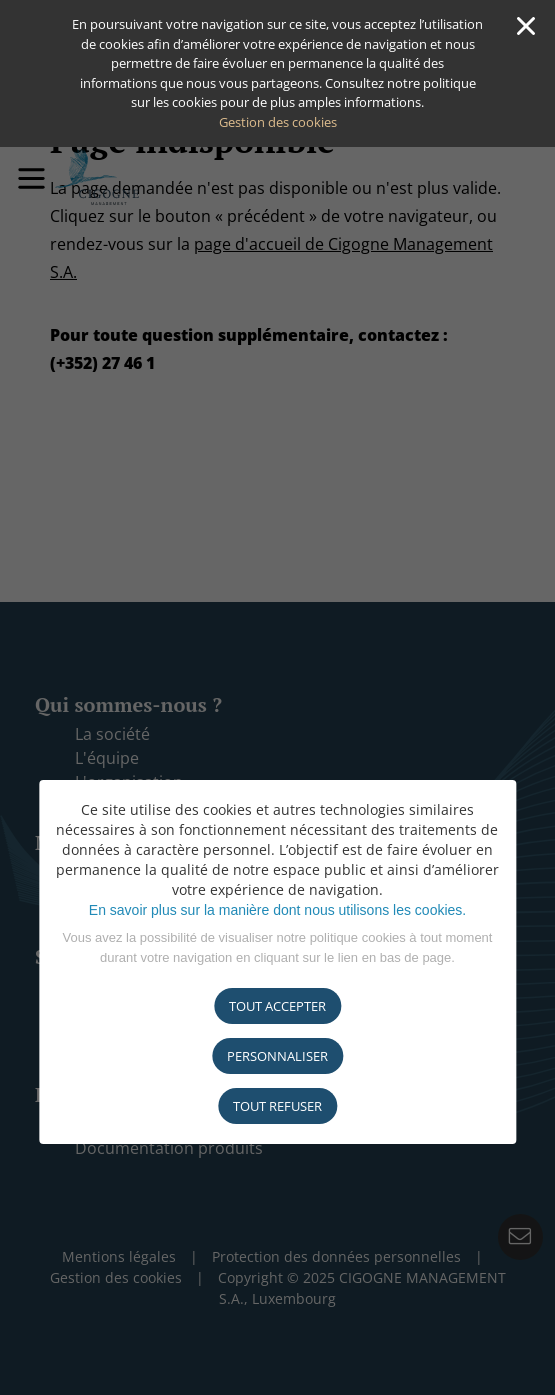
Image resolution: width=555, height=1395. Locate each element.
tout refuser (277, 1106)
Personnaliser (277, 1056)
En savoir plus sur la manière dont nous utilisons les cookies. (277, 910)
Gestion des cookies (278, 122)
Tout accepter (277, 1006)
